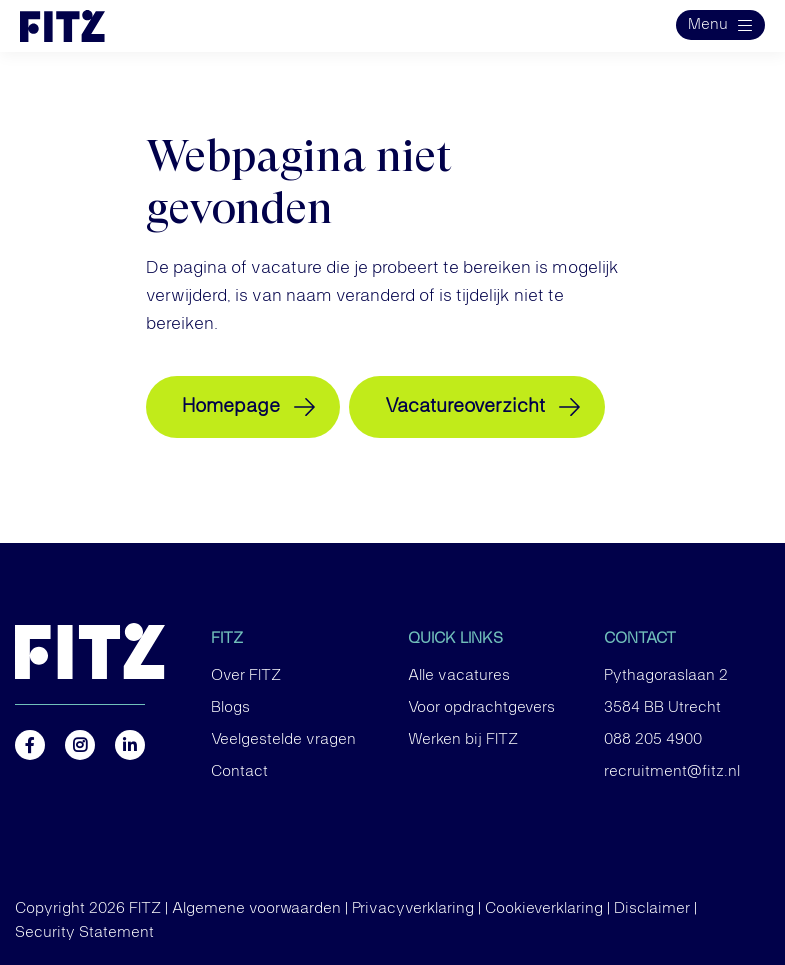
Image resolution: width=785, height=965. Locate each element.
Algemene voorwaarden (256, 909)
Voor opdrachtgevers (481, 708)
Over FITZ (246, 676)
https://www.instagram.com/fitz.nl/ (80, 745)
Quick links (455, 639)
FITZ (227, 639)
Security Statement (84, 933)
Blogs (230, 708)
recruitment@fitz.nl (672, 772)
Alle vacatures (459, 676)
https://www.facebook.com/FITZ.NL (30, 745)
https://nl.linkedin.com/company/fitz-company (130, 745)
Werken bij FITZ (463, 740)
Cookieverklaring (544, 909)
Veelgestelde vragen (283, 740)
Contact (239, 772)
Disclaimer (652, 909)
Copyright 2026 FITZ (88, 909)
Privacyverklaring (413, 909)
